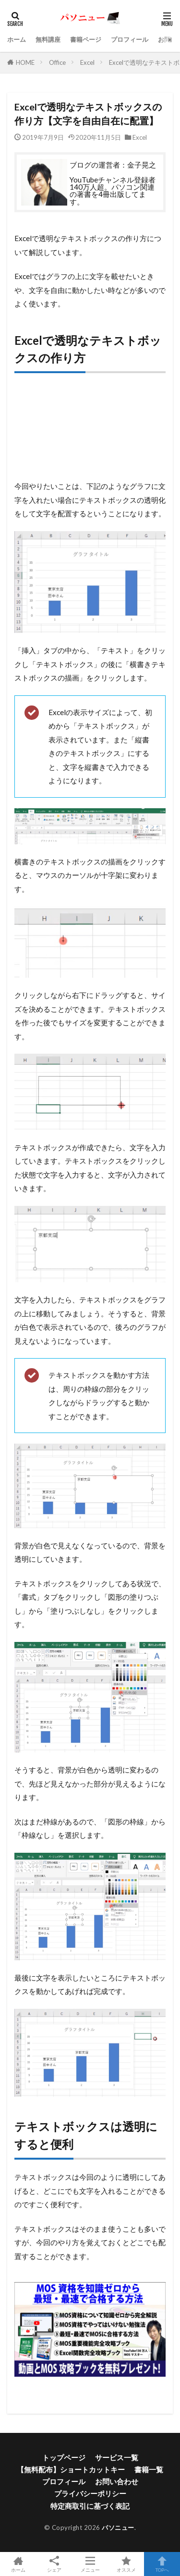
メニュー (90, 2564)
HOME (25, 62)
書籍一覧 (148, 2469)
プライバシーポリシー (90, 2493)
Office (57, 62)
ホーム (16, 39)
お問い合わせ (116, 2481)
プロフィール (129, 39)
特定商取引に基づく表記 (90, 2506)
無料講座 (48, 39)
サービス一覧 (116, 2457)
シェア (54, 2564)
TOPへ (162, 2564)
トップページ (63, 2457)
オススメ (126, 2564)
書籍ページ (85, 39)
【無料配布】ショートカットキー (71, 2469)
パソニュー (118, 2527)
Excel (87, 62)
